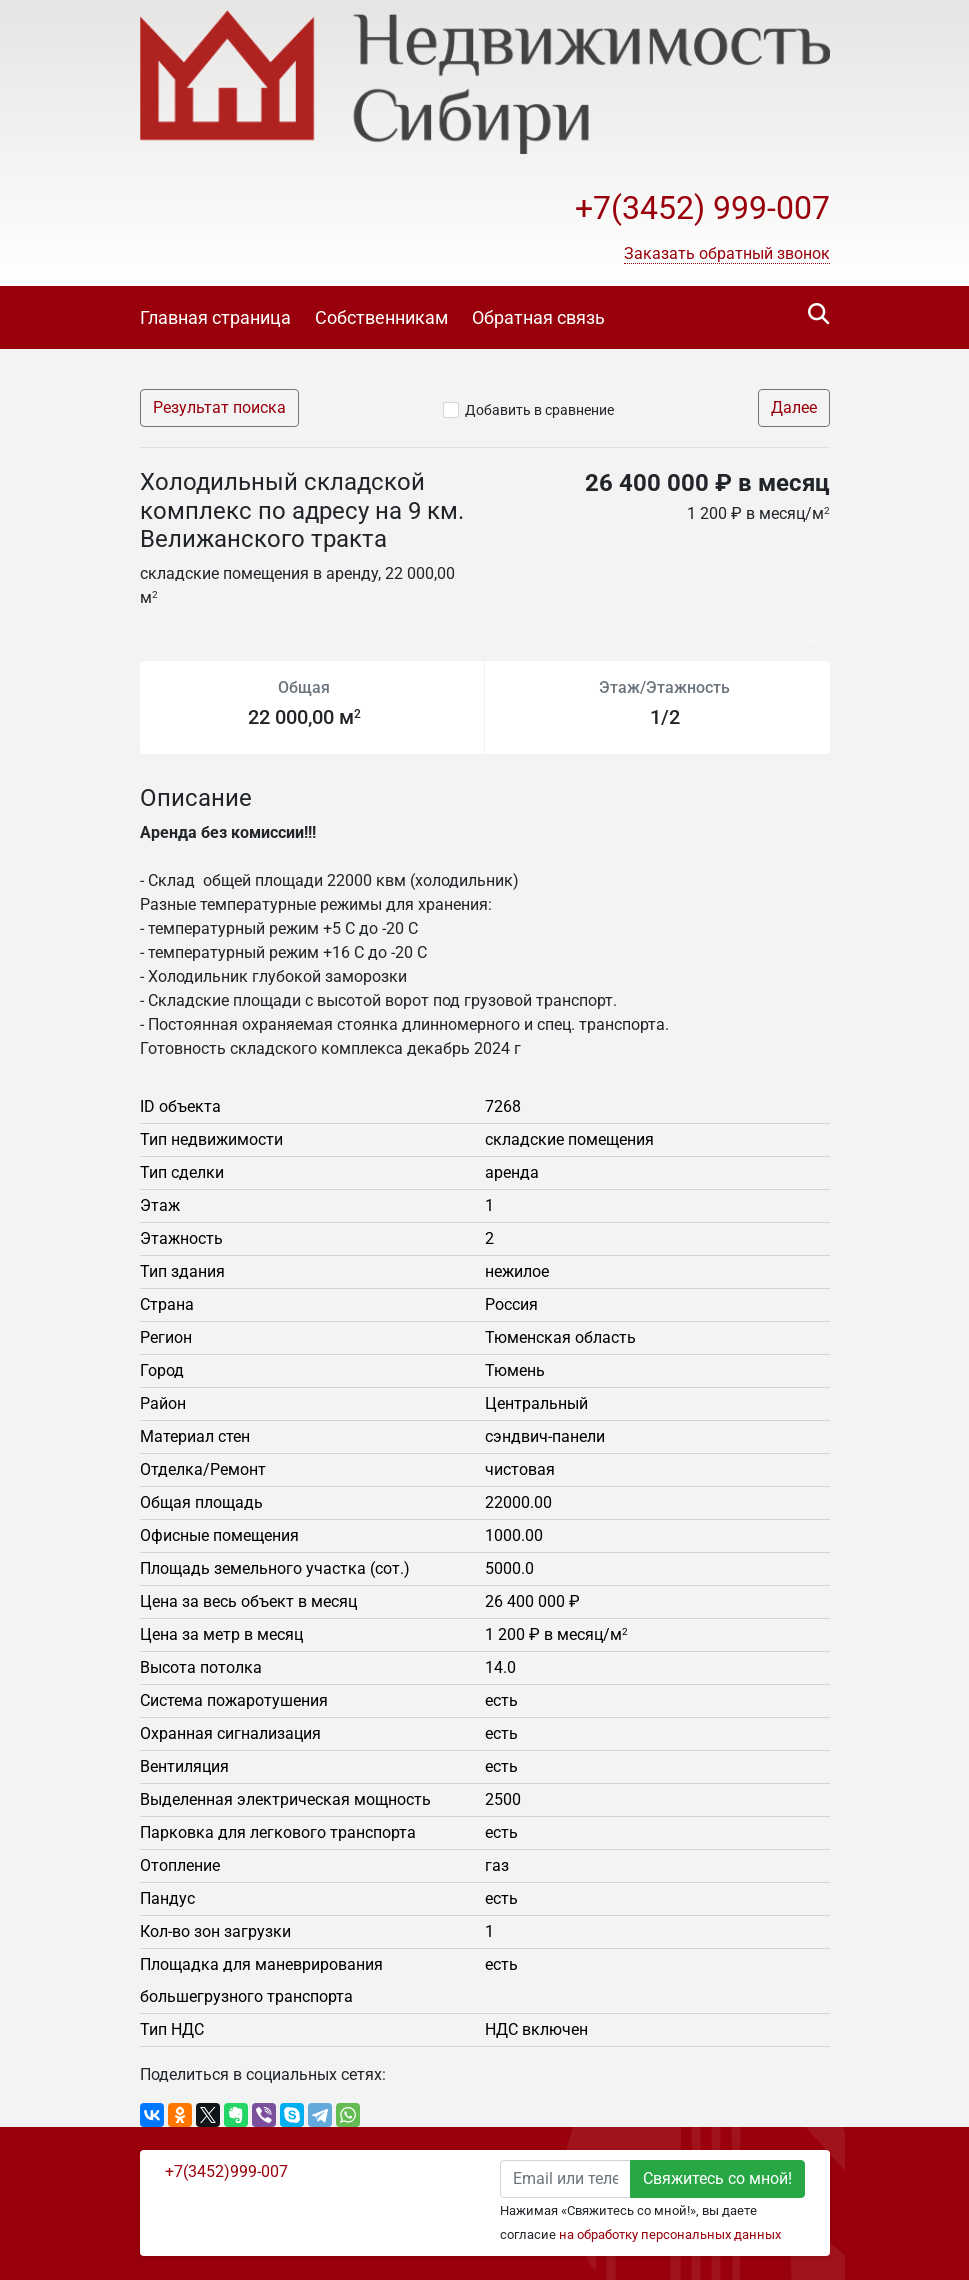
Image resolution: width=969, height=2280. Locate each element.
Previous (150, 630)
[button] (727, 254)
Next (815, 630)
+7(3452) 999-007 (702, 208)
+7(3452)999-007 (226, 2171)
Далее (794, 407)
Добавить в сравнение (539, 410)
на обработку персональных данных (670, 2234)
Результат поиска (219, 407)
